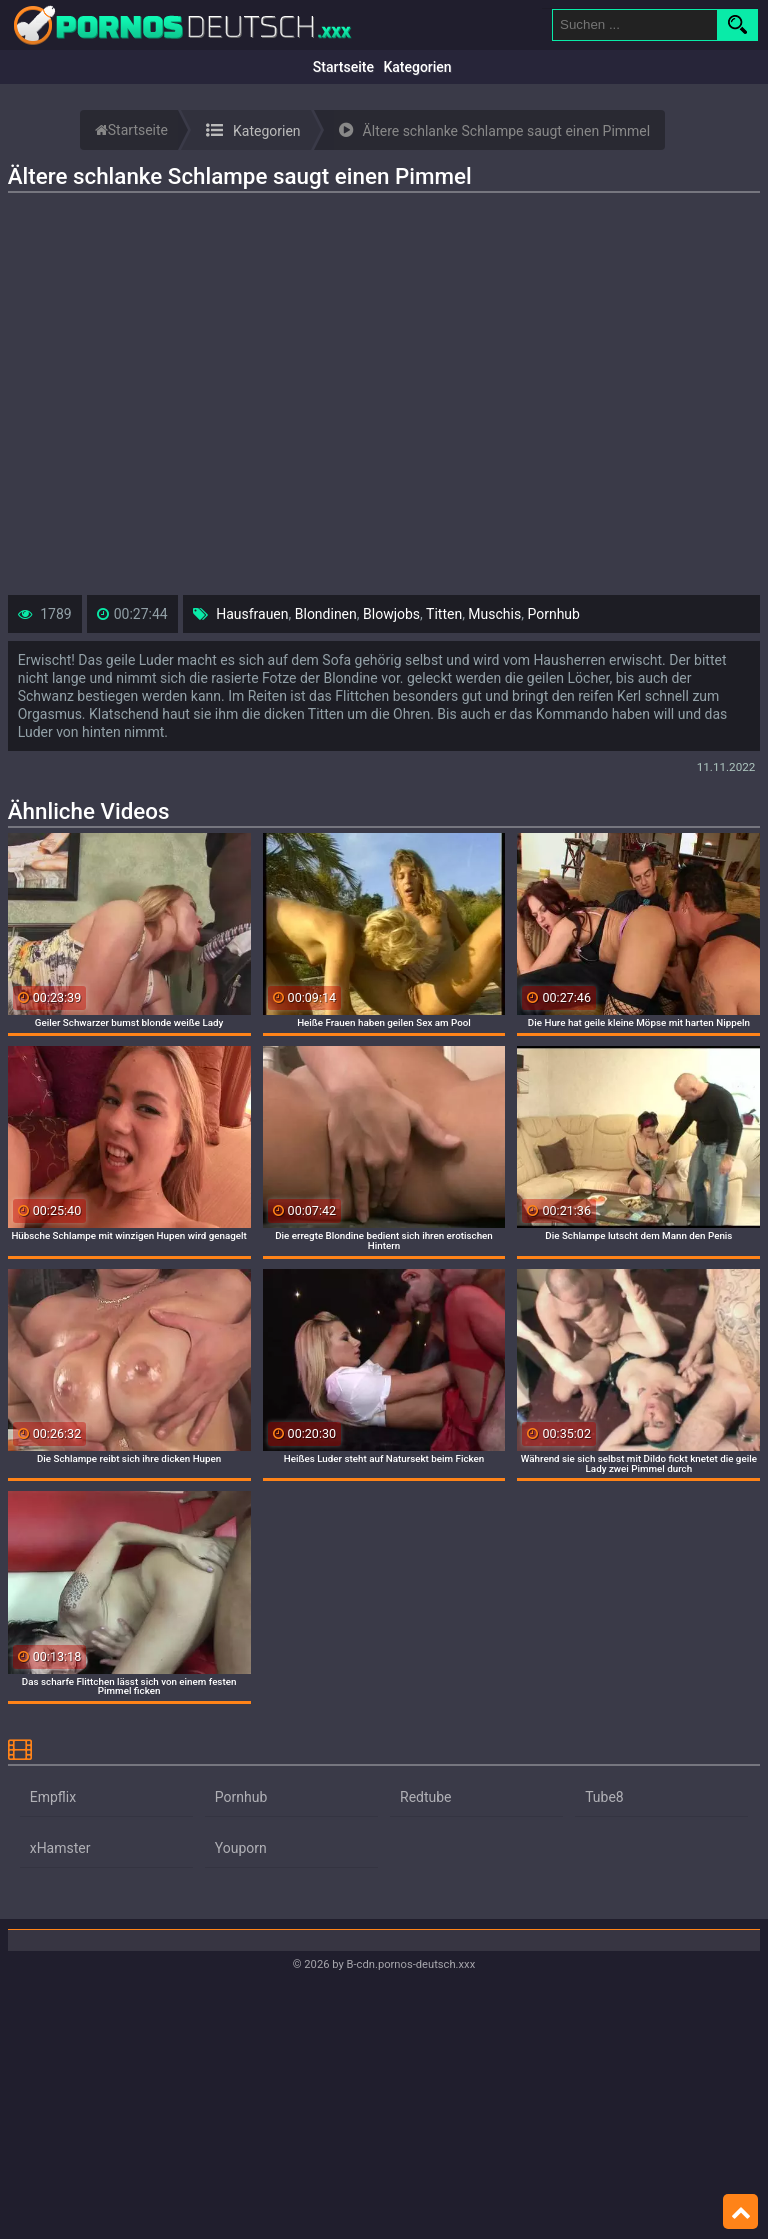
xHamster (60, 1848)
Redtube (426, 1797)
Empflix (53, 1797)
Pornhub (553, 614)
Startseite (343, 67)
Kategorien (417, 67)
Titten (444, 614)
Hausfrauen (252, 614)
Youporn (241, 1848)
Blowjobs (391, 614)
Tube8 (604, 1797)
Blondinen (326, 614)
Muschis (494, 614)
